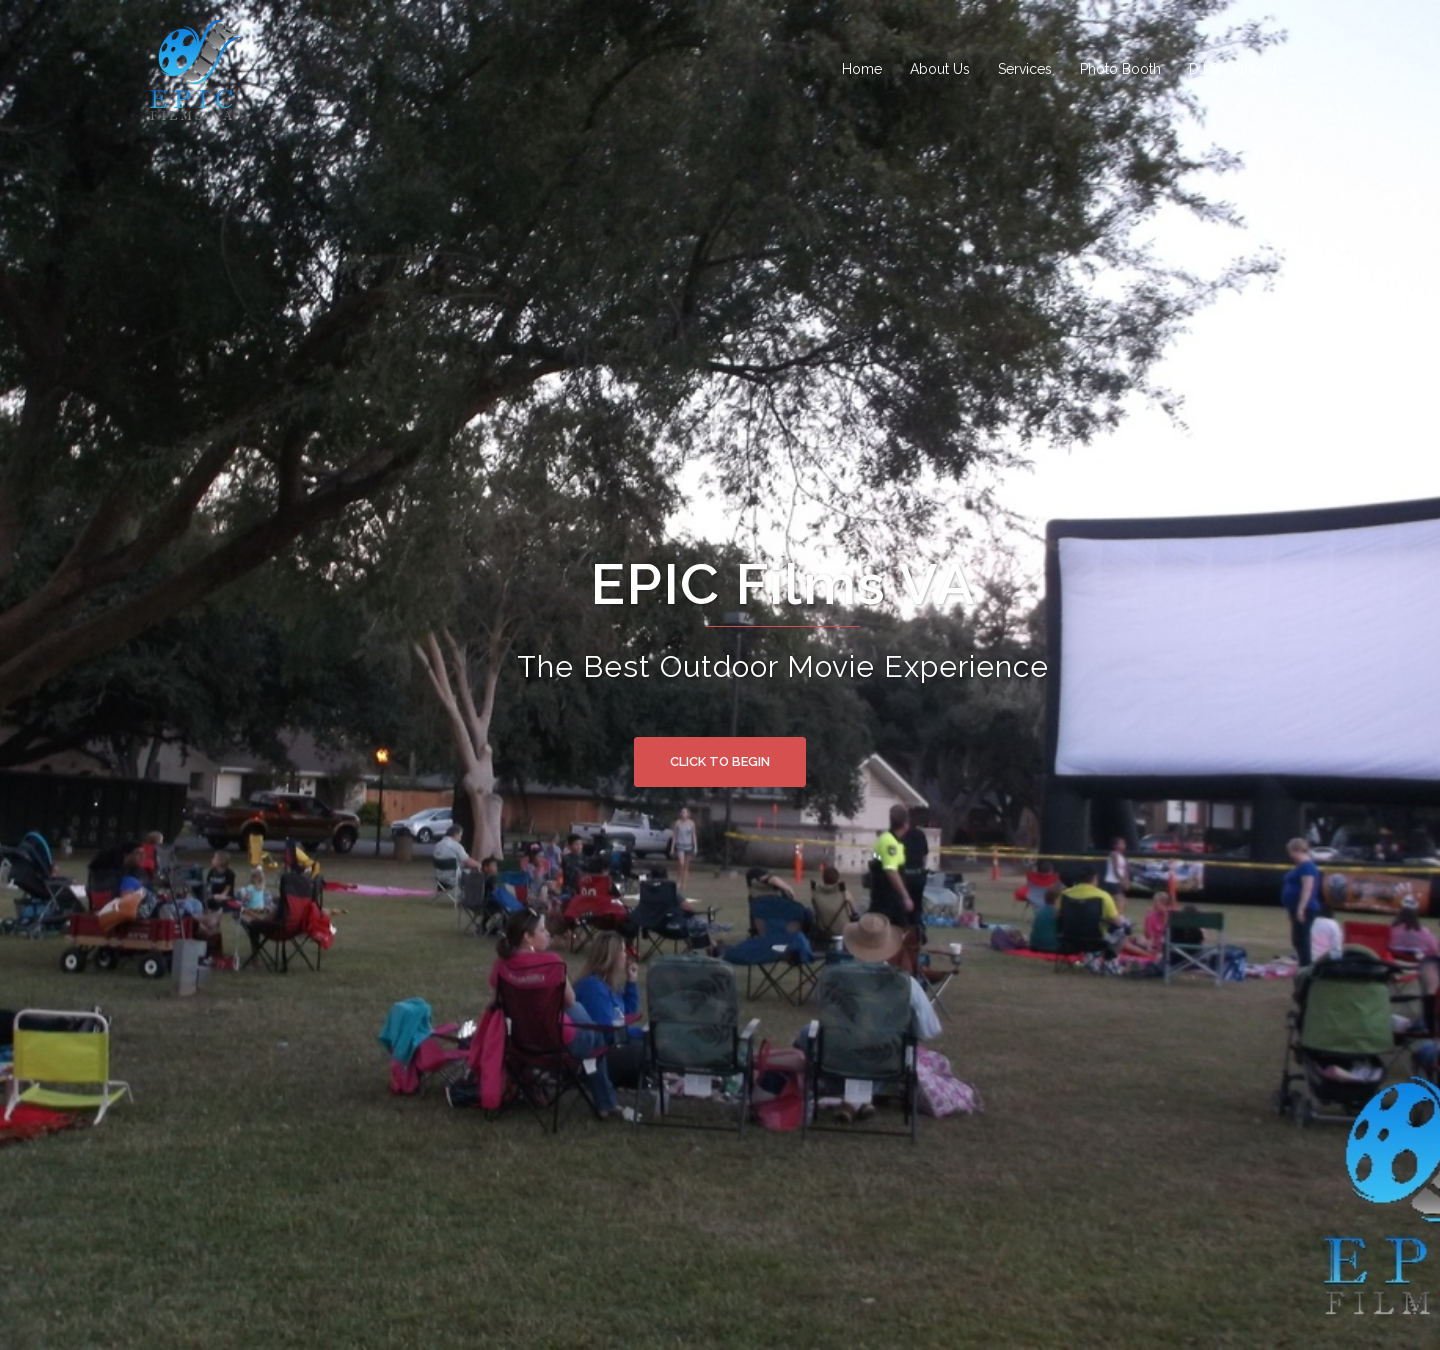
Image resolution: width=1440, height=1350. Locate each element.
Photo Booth (1120, 69)
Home (862, 69)
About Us (940, 69)
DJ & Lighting (1232, 69)
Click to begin (720, 761)
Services (1025, 69)
